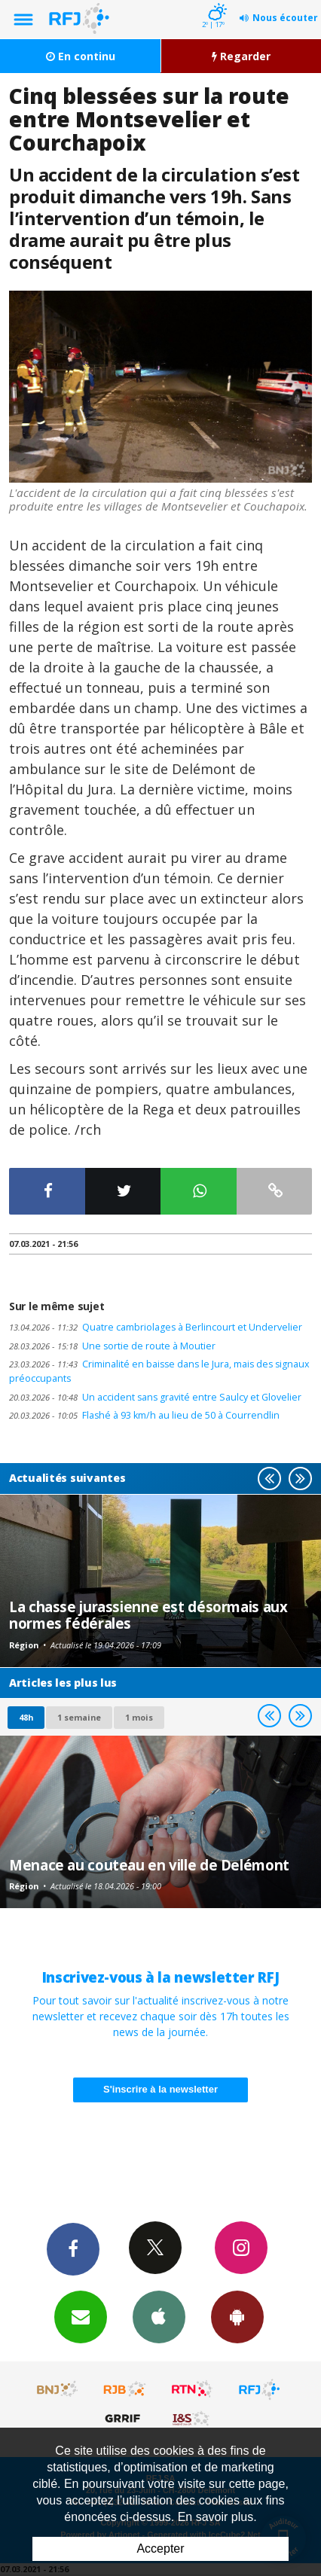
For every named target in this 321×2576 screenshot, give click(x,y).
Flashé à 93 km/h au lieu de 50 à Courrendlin (144, 1415)
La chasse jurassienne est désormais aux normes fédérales (148, 1614)
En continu (80, 56)
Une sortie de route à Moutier (112, 1346)
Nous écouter (285, 17)
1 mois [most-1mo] (139, 1717)
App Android (237, 2316)
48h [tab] (26, 1717)
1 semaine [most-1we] (79, 1717)
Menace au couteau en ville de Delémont (149, 1864)
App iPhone (159, 2316)
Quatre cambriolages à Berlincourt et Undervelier (155, 1327)
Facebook (73, 2248)
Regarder (241, 56)
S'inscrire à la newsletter (160, 2089)
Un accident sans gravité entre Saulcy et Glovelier (155, 1397)
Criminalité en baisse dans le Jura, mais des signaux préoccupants (159, 1371)
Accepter (160, 2548)
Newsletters (80, 2316)
